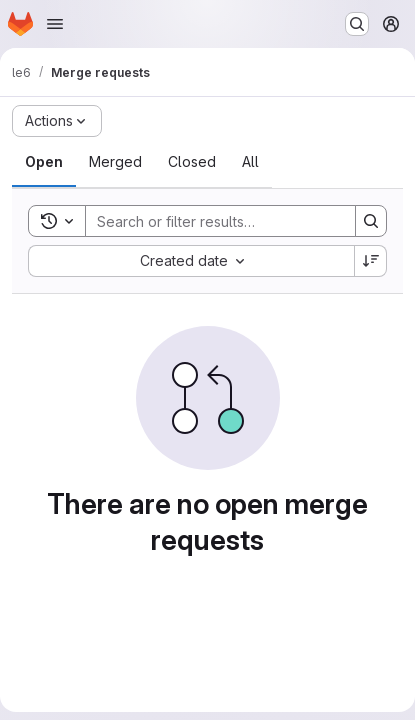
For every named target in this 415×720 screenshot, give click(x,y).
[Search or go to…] (357, 24)
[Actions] (57, 121)
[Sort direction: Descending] (371, 261)
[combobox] (191, 261)
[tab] (44, 162)
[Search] (217, 221)
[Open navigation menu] (55, 24)
